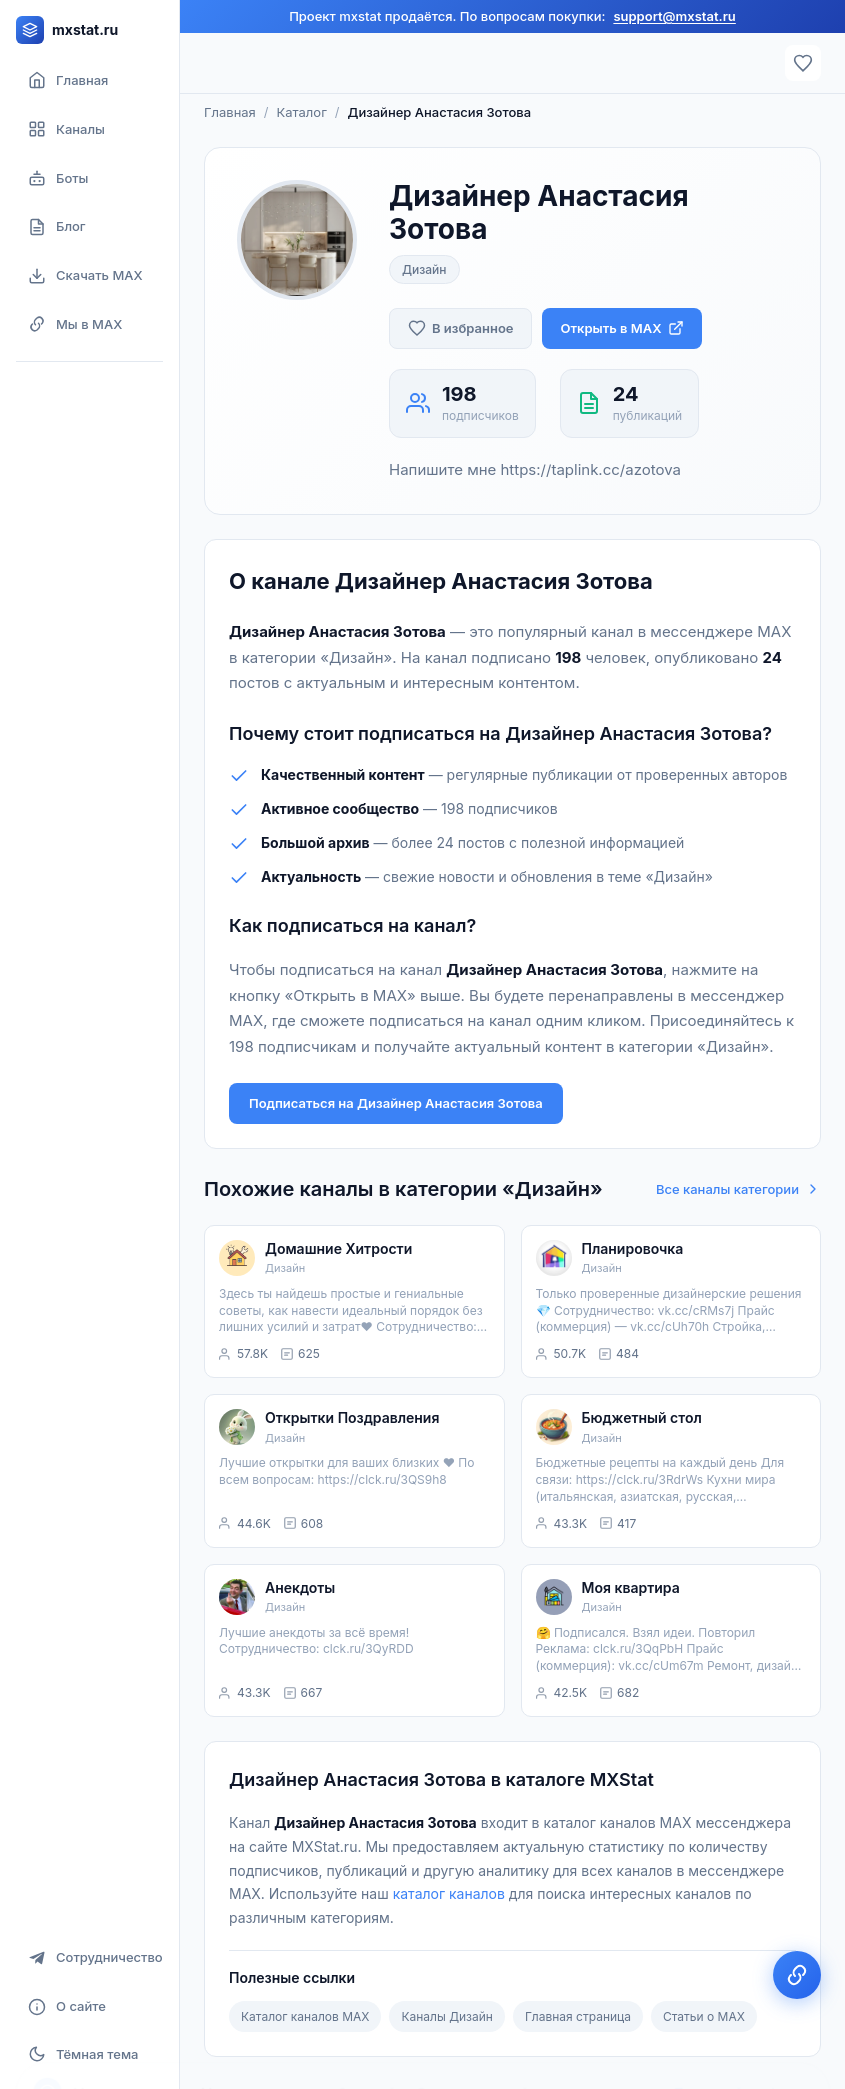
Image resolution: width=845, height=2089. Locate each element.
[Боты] (89, 178)
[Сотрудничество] (89, 1957)
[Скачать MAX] (89, 275)
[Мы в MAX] (89, 324)
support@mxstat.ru (674, 16)
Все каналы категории (738, 1189)
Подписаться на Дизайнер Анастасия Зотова (396, 1103)
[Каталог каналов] (89, 129)
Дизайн (424, 269)
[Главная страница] (89, 80)
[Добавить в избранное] (460, 328)
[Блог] (89, 226)
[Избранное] (803, 63)
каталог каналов (449, 1893)
